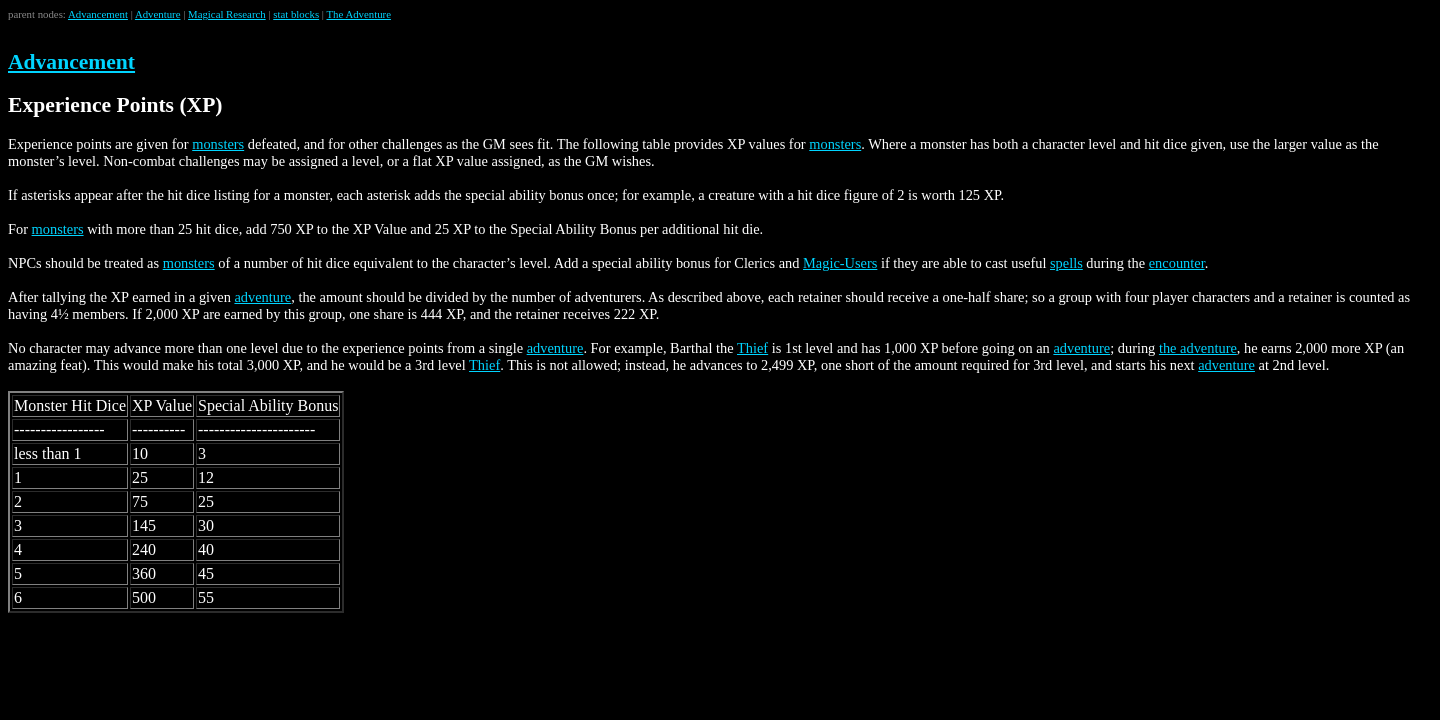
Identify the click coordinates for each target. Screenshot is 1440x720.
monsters (218, 144)
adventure (262, 297)
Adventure (158, 14)
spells (1066, 263)
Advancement (98, 14)
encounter (1177, 263)
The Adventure (359, 14)
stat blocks (296, 14)
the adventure (1198, 348)
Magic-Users (840, 263)
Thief (752, 348)
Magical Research (227, 14)
